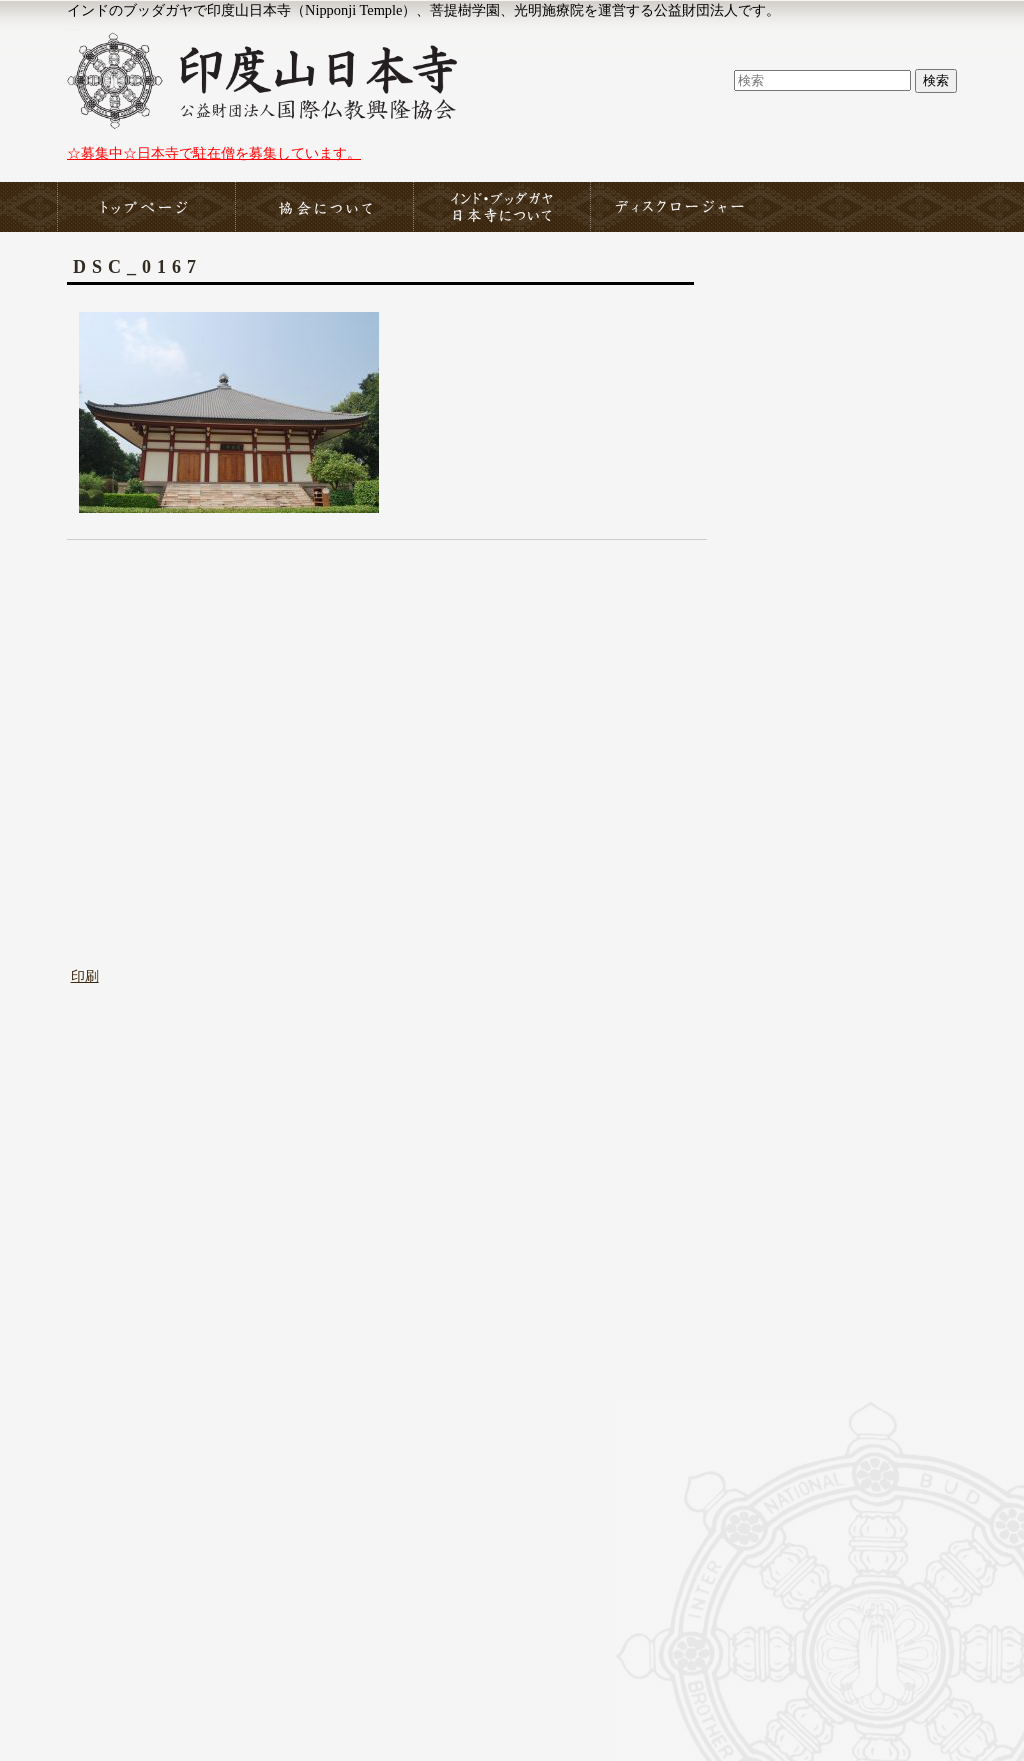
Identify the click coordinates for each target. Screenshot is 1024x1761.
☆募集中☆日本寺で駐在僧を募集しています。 (214, 153)
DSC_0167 (137, 267)
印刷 (85, 976)
